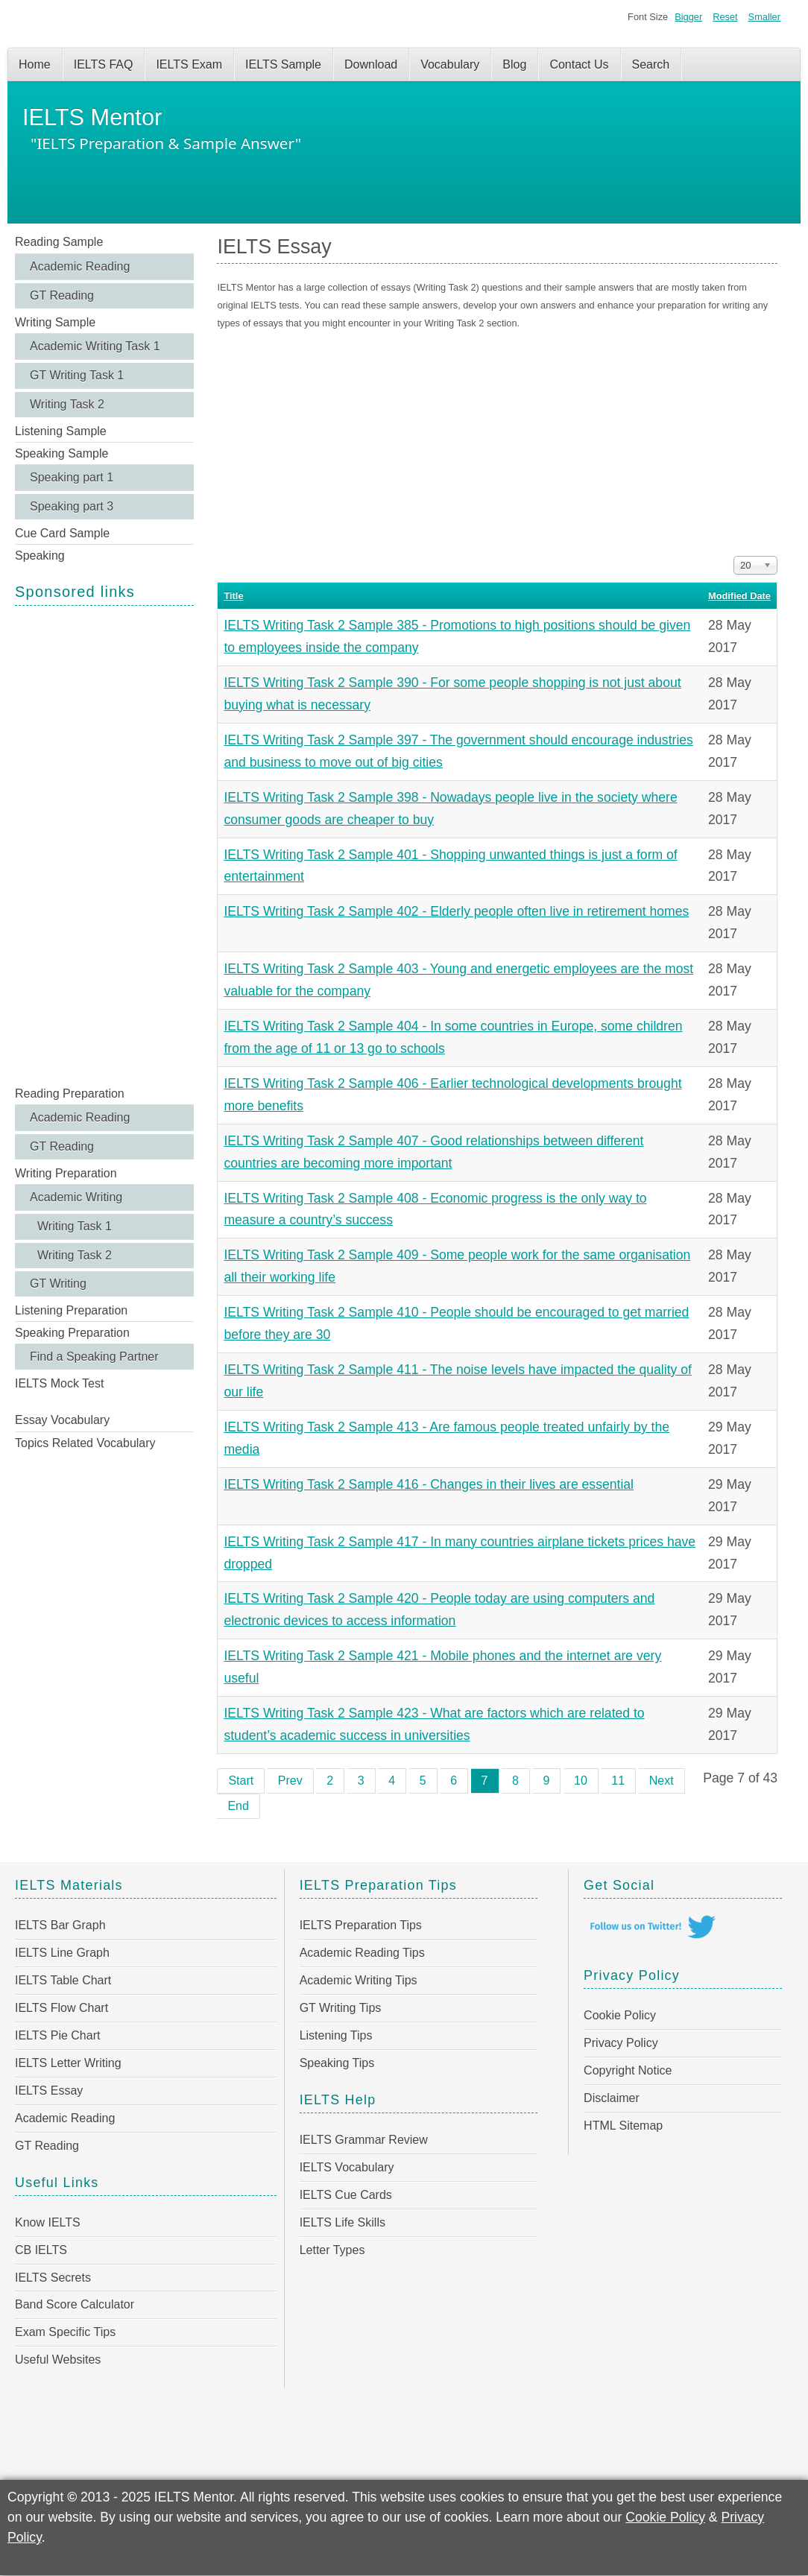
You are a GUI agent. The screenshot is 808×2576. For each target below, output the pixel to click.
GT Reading (62, 295)
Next (661, 1780)
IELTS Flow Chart (61, 2007)
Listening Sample (61, 431)
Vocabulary (449, 64)
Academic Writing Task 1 (95, 346)
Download (370, 64)
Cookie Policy (620, 2015)
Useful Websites (58, 2359)
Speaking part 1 (71, 477)
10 (580, 1780)
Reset (725, 16)
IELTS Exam (189, 64)
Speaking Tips (337, 2063)
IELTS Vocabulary (347, 2167)
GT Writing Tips (341, 2007)
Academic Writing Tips (358, 1980)
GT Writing (58, 1283)
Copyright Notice (628, 2070)
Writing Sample (55, 322)
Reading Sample (59, 241)
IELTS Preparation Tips (361, 1925)
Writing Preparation (66, 1173)
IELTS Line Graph (62, 1952)
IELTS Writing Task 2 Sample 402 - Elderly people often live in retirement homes (456, 911)
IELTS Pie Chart (57, 2035)
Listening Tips (336, 2035)
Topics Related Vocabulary (85, 1443)
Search (651, 64)
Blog (514, 64)
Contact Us (578, 64)
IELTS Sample (283, 64)
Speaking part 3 (71, 506)
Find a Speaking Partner (94, 1356)
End (237, 1806)
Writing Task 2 (67, 404)
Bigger (688, 16)
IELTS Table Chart (63, 1980)
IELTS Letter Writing (68, 2063)
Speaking (40, 555)
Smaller (764, 16)
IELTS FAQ (103, 64)
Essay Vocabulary (62, 1420)
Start (240, 1780)
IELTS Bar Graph (60, 1925)
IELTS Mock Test (59, 1383)
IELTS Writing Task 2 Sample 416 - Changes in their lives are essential (429, 1484)
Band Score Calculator (74, 2304)
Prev (290, 1780)
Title (233, 595)
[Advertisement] (104, 844)
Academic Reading (80, 266)
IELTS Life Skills (342, 2222)
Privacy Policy (621, 2043)
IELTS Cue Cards (346, 2195)
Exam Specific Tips (65, 2332)
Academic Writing (76, 1197)
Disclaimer (612, 2098)
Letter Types (332, 2250)
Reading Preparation (69, 1093)
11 (618, 1780)
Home (35, 64)
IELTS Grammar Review (364, 2139)
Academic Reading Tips (362, 1952)
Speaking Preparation (72, 1332)
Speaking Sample (61, 453)
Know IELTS (48, 2222)
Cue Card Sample (62, 533)
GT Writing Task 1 (77, 375)
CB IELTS (41, 2250)
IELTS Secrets (53, 2277)
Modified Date (739, 595)
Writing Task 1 (74, 1226)
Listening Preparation (71, 1310)
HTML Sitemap (623, 2125)
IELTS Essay (49, 2090)
